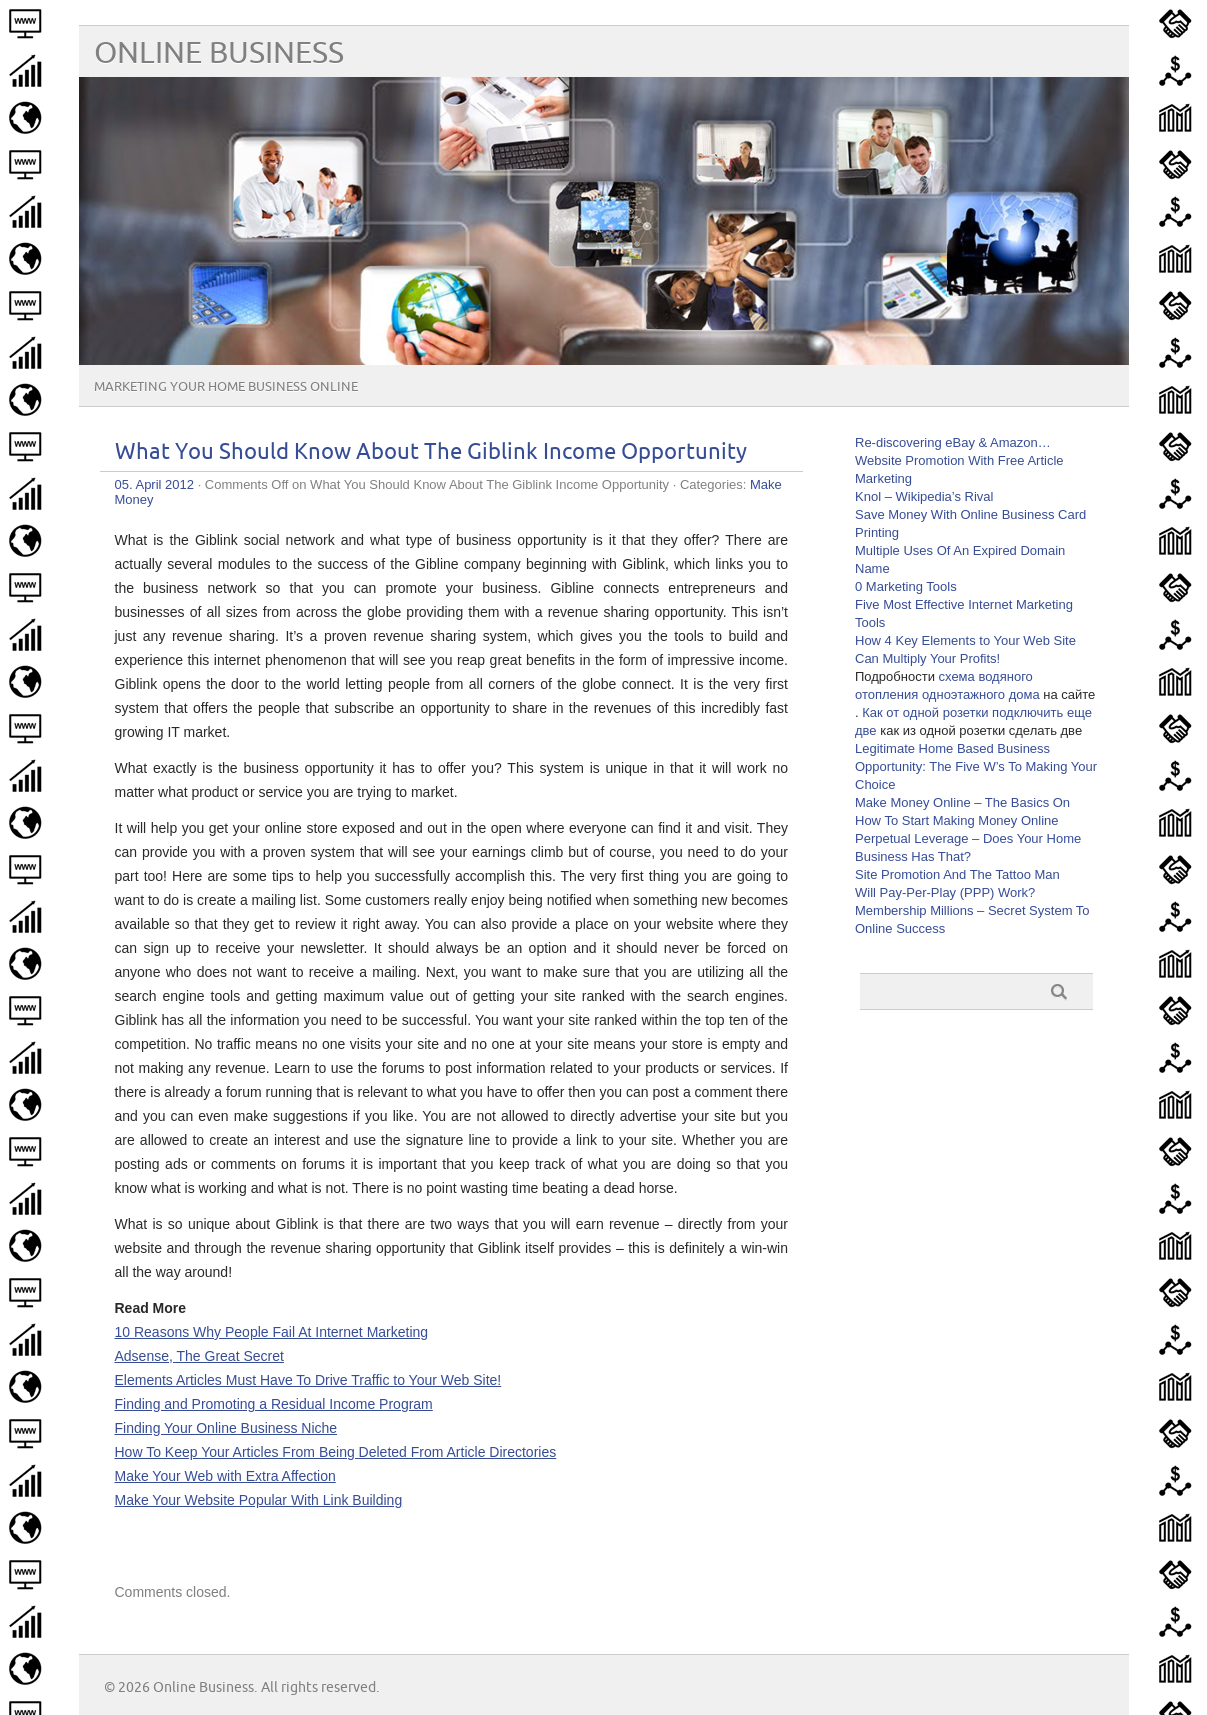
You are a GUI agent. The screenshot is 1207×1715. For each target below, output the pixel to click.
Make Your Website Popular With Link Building (259, 1500)
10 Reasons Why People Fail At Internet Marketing (272, 1332)
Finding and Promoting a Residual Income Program (274, 1404)
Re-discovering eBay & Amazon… (953, 442)
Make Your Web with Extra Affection (225, 1476)
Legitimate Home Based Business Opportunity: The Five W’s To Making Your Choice (976, 766)
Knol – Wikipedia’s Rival (924, 496)
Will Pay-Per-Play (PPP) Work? (945, 892)
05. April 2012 (155, 484)
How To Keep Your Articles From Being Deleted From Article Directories (336, 1452)
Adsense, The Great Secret (199, 1356)
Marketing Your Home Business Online (226, 387)
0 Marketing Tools (906, 586)
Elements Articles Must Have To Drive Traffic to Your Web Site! (308, 1380)
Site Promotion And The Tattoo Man (957, 874)
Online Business (219, 53)
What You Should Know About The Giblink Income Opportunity (431, 452)
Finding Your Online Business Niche (226, 1428)
